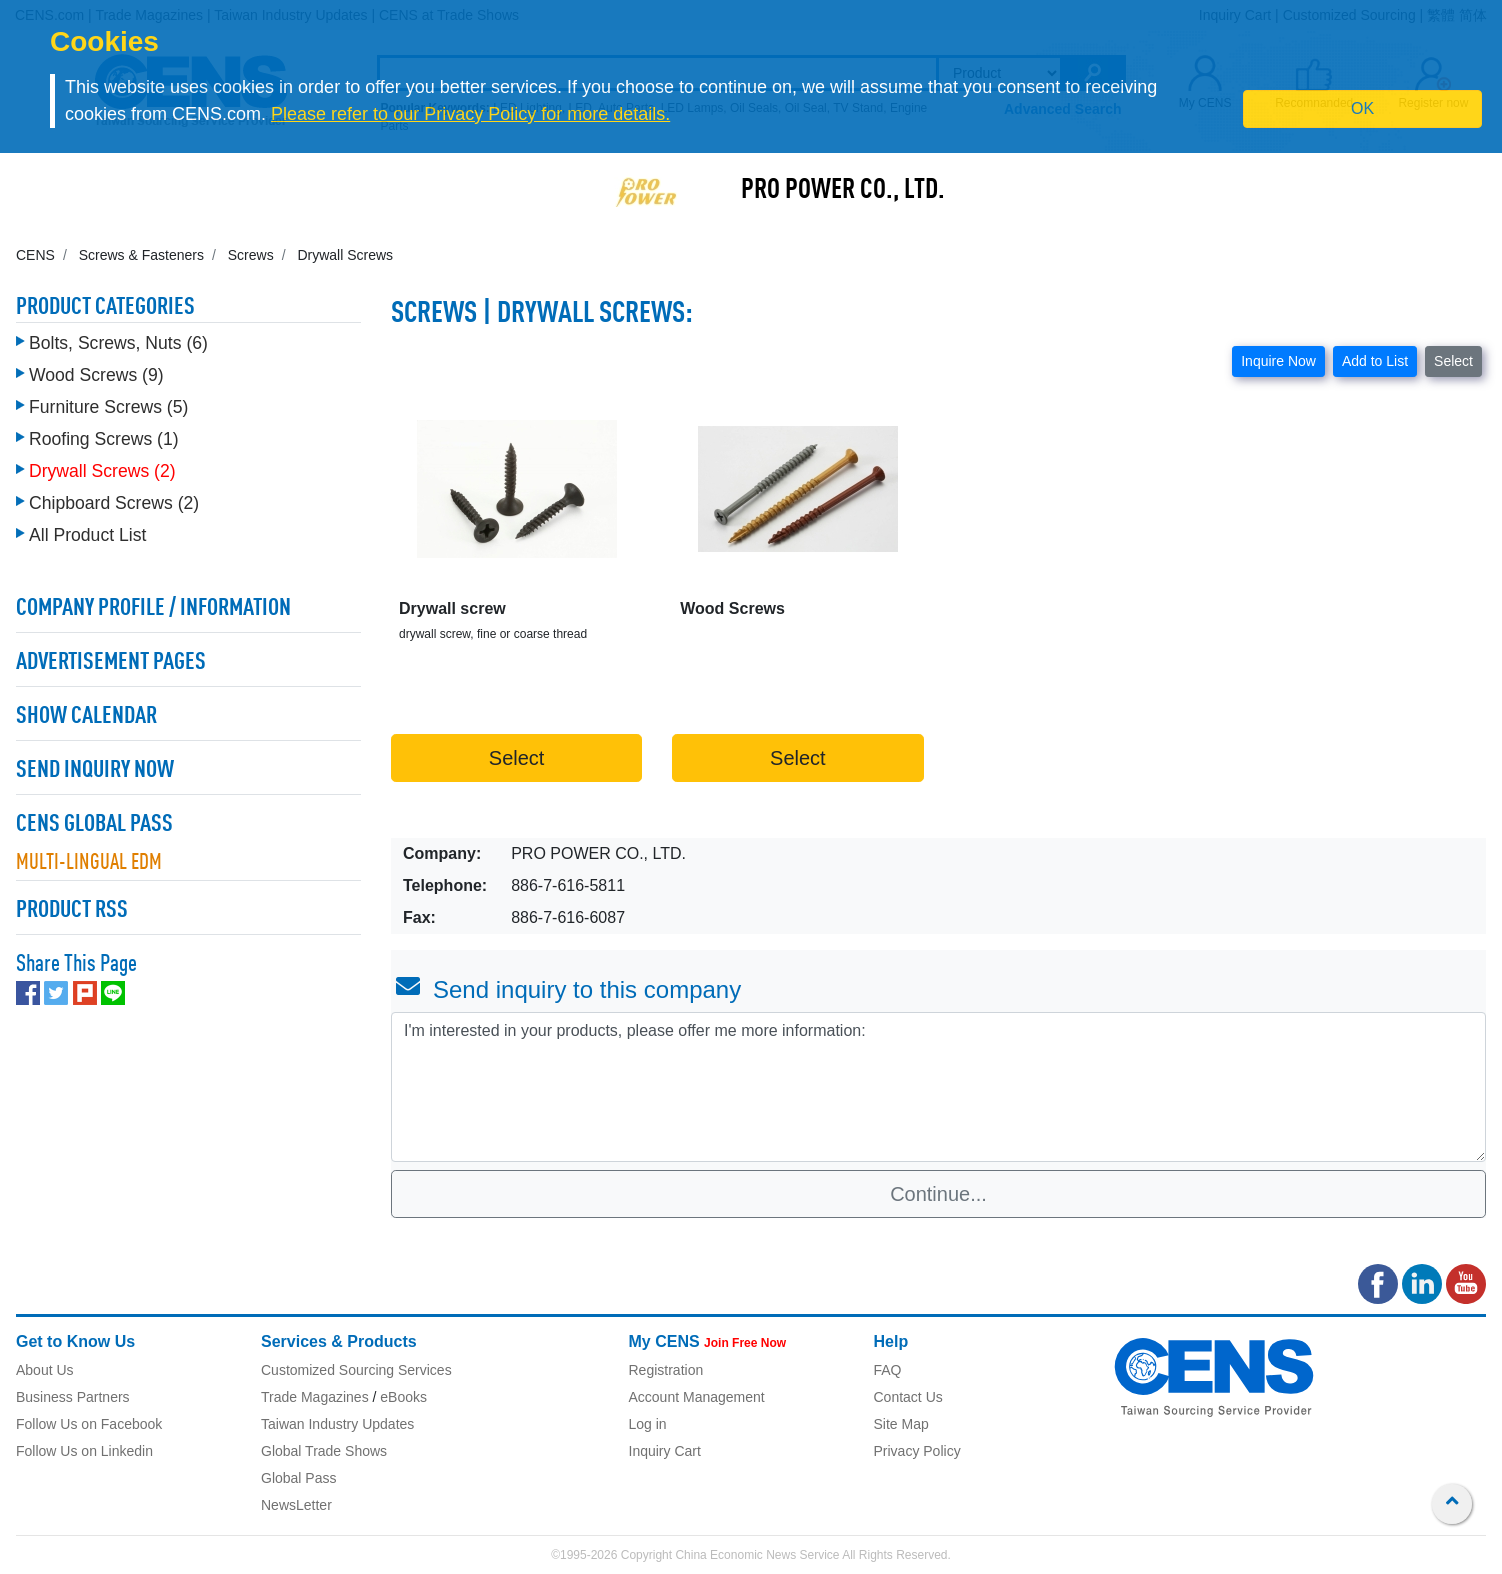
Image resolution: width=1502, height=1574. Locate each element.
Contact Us (908, 1397)
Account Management (697, 1397)
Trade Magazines (315, 1397)
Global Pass (298, 1478)
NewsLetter (296, 1505)
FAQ (888, 1370)
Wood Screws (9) (96, 375)
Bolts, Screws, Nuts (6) (118, 343)
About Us (45, 1370)
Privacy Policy (917, 1451)
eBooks (403, 1397)
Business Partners (73, 1397)
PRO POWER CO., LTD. (843, 191)
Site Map (901, 1424)
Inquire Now (1278, 361)
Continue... (938, 1194)
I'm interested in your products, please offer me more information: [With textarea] (938, 1087)
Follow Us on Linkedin (84, 1451)
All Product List (87, 535)
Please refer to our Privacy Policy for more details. (470, 114)
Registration (666, 1370)
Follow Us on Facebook (89, 1424)
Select (1453, 361)
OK (1362, 108)
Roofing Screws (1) (104, 439)
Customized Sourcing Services (356, 1370)
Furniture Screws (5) (108, 407)
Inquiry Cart (665, 1451)
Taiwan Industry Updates (337, 1424)
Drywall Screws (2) (102, 471)
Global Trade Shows (324, 1451)
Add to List (1375, 361)
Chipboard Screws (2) (114, 503)
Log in (648, 1424)
